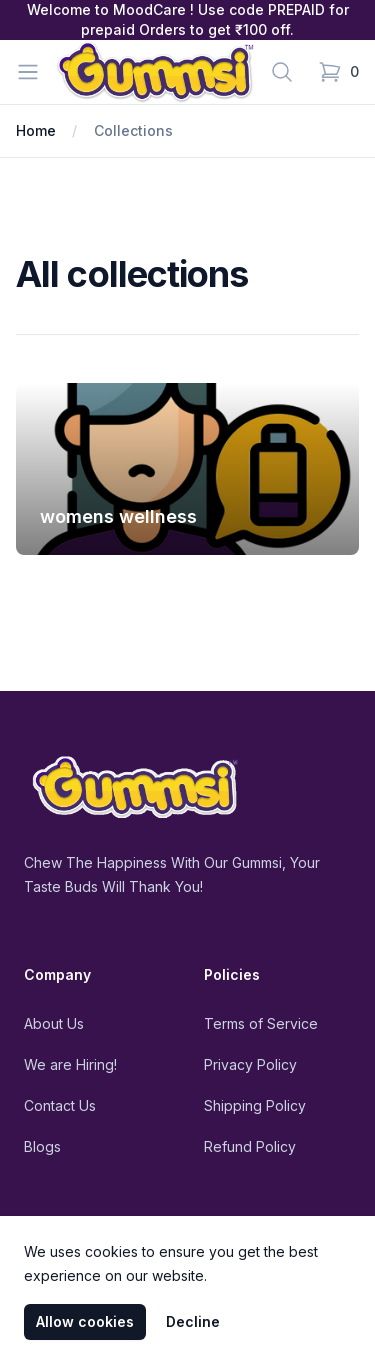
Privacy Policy (250, 1064)
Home (36, 130)
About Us (54, 1023)
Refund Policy (250, 1146)
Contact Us (60, 1105)
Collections (133, 130)
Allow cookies (85, 1321)
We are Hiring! (70, 1064)
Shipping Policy (255, 1105)
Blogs (42, 1146)
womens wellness (118, 516)
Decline (193, 1321)
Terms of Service (261, 1023)
